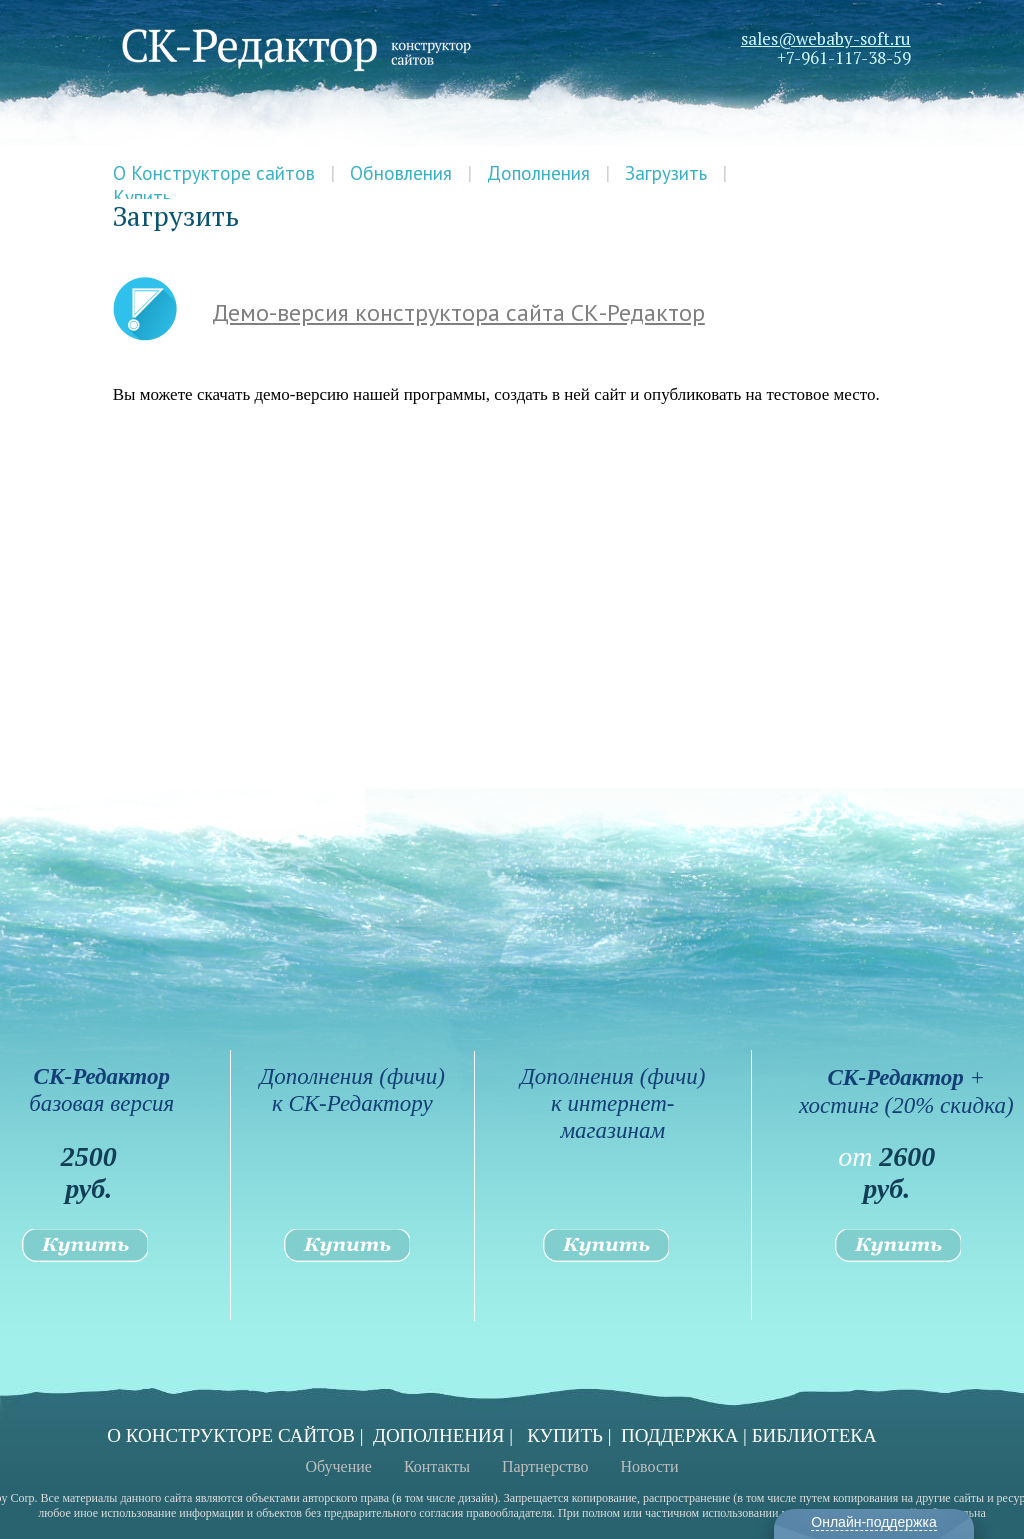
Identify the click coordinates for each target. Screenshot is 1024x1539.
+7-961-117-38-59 (844, 57)
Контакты (437, 1466)
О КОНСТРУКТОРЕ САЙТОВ (231, 1435)
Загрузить (666, 173)
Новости (650, 1466)
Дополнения (538, 173)
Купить (142, 197)
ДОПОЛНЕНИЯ (439, 1435)
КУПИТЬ (565, 1435)
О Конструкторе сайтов (214, 173)
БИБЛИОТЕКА (814, 1435)
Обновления (401, 173)
